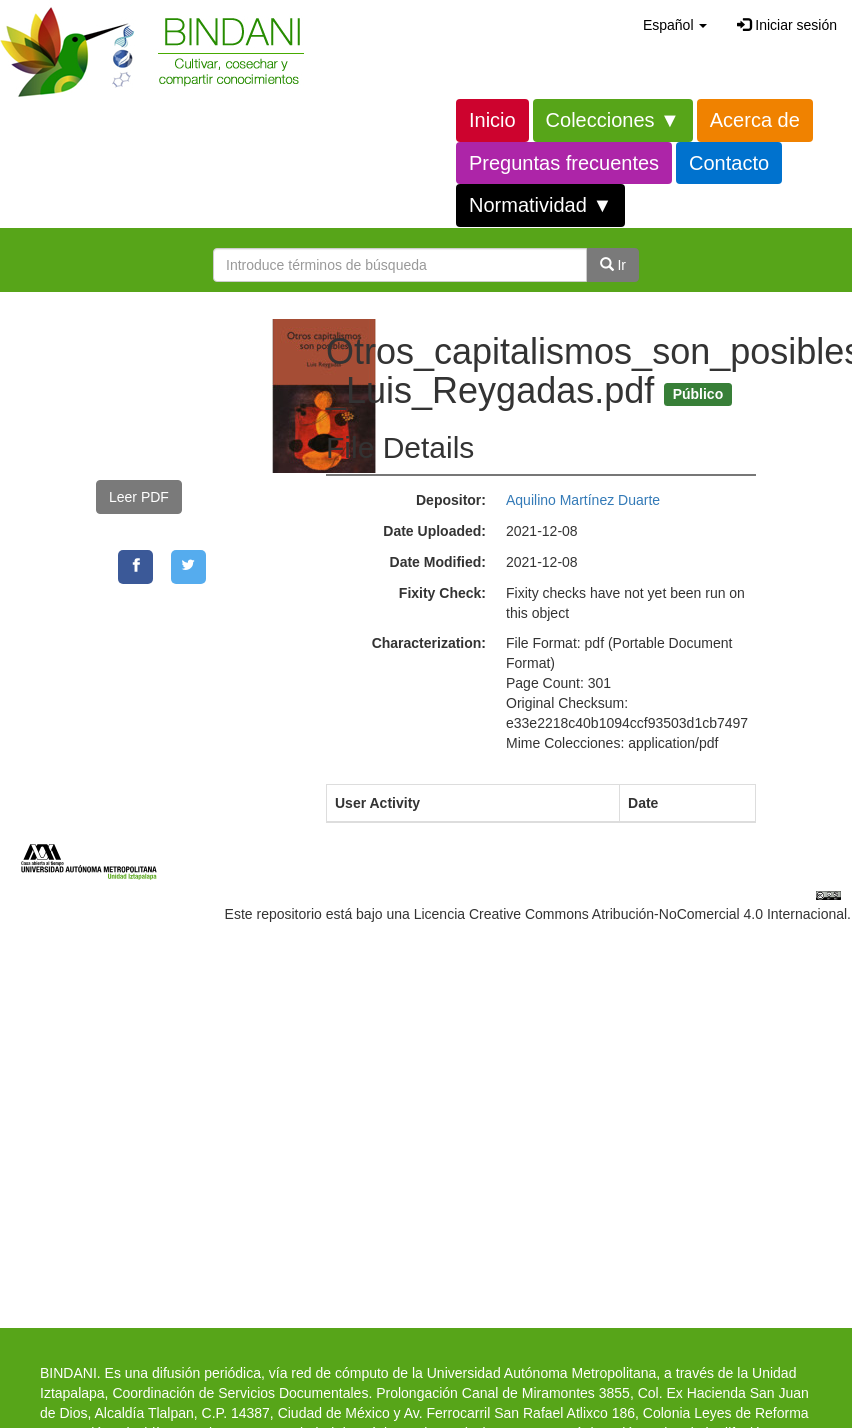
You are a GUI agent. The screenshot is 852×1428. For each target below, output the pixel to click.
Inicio (492, 120)
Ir (613, 265)
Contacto (729, 163)
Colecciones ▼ (613, 120)
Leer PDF (139, 497)
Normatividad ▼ (540, 205)
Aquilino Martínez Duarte (583, 500)
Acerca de (755, 120)
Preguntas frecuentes (564, 163)
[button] (675, 25)
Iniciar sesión (787, 25)
